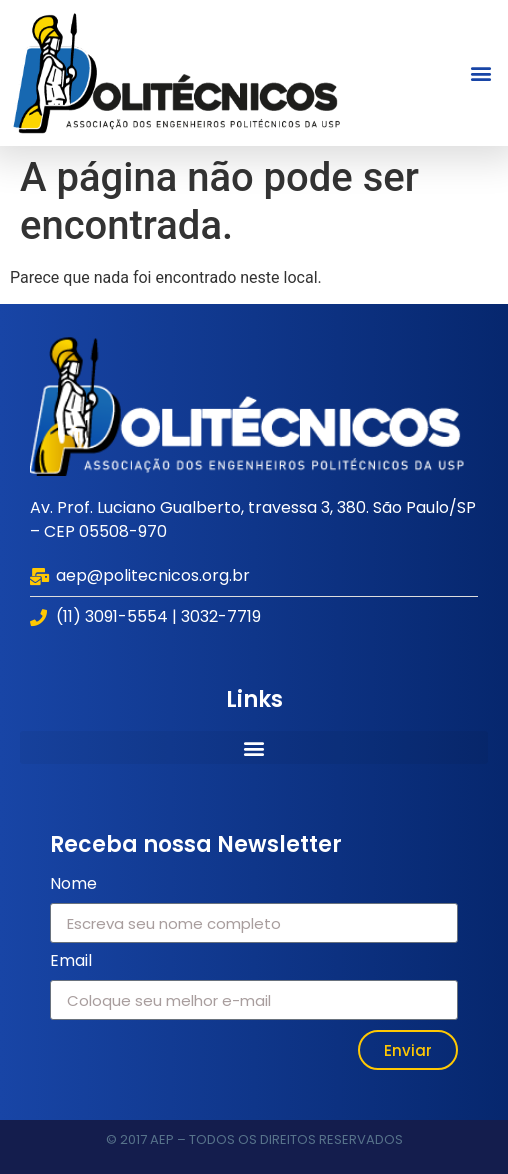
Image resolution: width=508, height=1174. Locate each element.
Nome (73, 885)
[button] (481, 72)
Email (71, 962)
